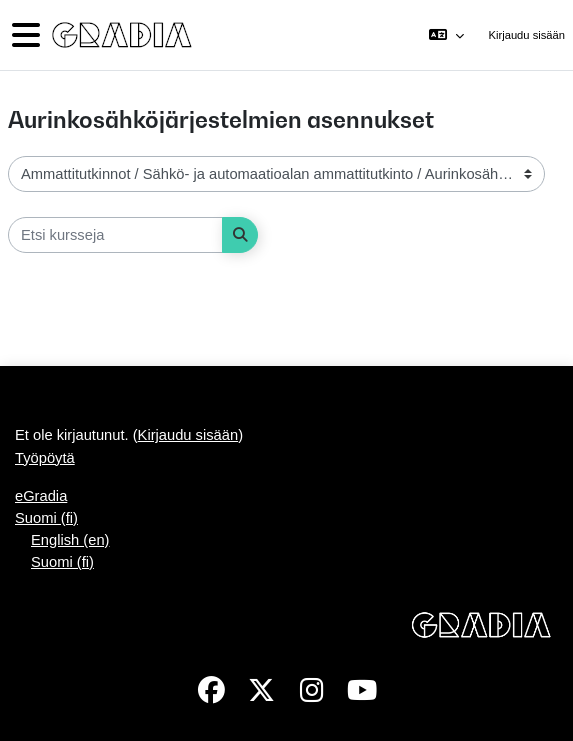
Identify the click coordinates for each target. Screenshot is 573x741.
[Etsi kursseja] (115, 235)
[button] (446, 35)
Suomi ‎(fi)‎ (46, 518)
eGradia (41, 496)
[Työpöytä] (120, 35)
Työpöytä (45, 458)
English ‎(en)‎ (70, 540)
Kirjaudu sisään (527, 35)
